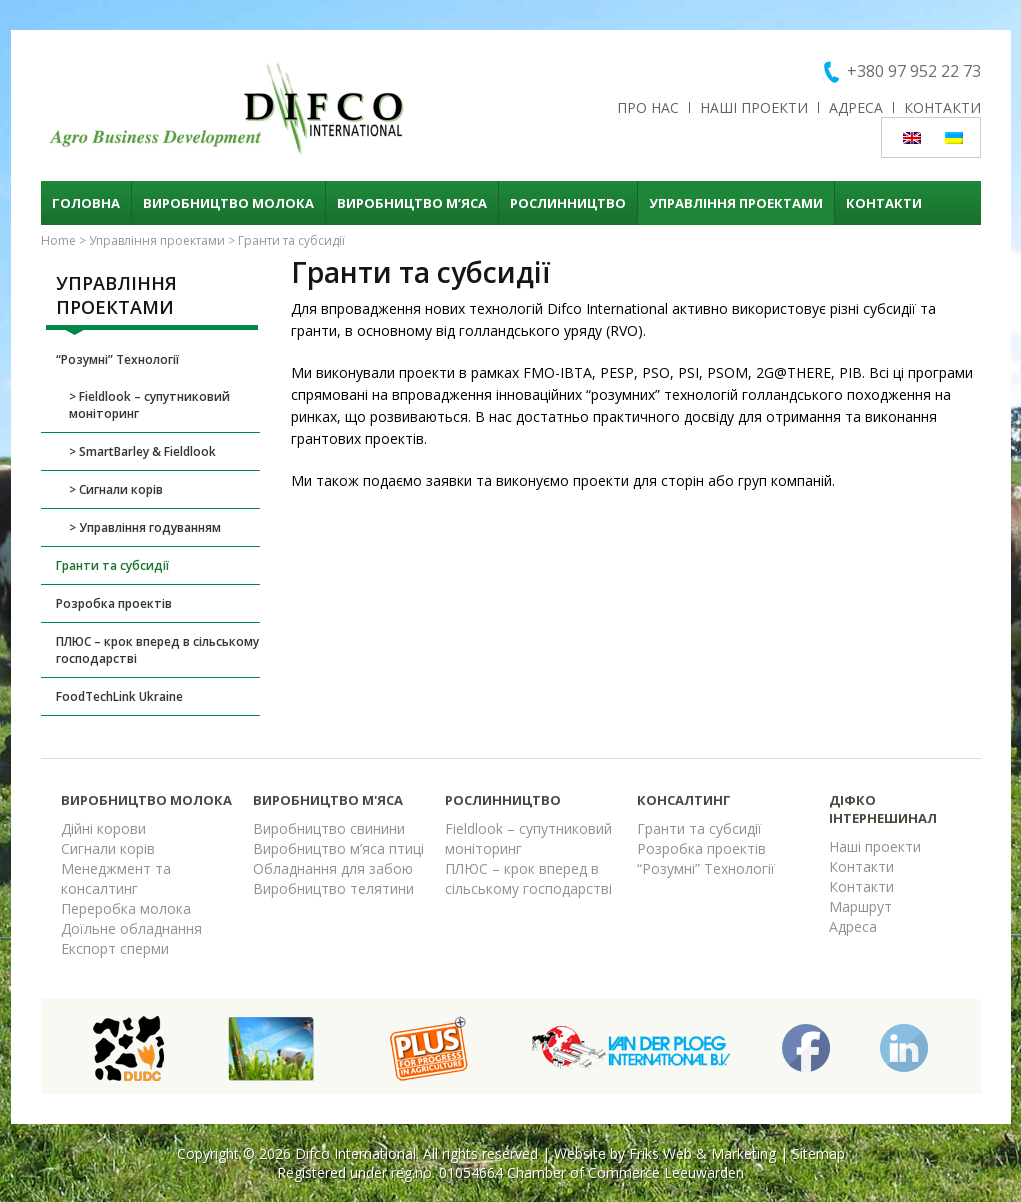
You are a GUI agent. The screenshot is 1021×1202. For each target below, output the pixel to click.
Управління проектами (736, 203)
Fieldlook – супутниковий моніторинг (149, 405)
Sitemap (818, 1153)
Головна (86, 203)
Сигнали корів (121, 489)
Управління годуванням (150, 527)
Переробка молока (126, 908)
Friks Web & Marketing (702, 1153)
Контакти (942, 107)
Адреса (856, 107)
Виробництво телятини (333, 888)
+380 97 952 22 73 (914, 71)
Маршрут (860, 906)
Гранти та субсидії (112, 565)
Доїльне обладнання (131, 928)
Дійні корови (103, 828)
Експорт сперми (115, 948)
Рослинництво (568, 203)
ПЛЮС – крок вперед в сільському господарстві (157, 650)
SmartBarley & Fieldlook (147, 451)
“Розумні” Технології (117, 359)
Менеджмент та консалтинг (116, 878)
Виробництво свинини (329, 828)
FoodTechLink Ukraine (119, 696)
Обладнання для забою (333, 868)
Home (58, 240)
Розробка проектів (114, 603)
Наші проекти (754, 107)
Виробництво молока (228, 203)
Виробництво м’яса (412, 203)
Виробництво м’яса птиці (338, 848)
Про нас (648, 107)
